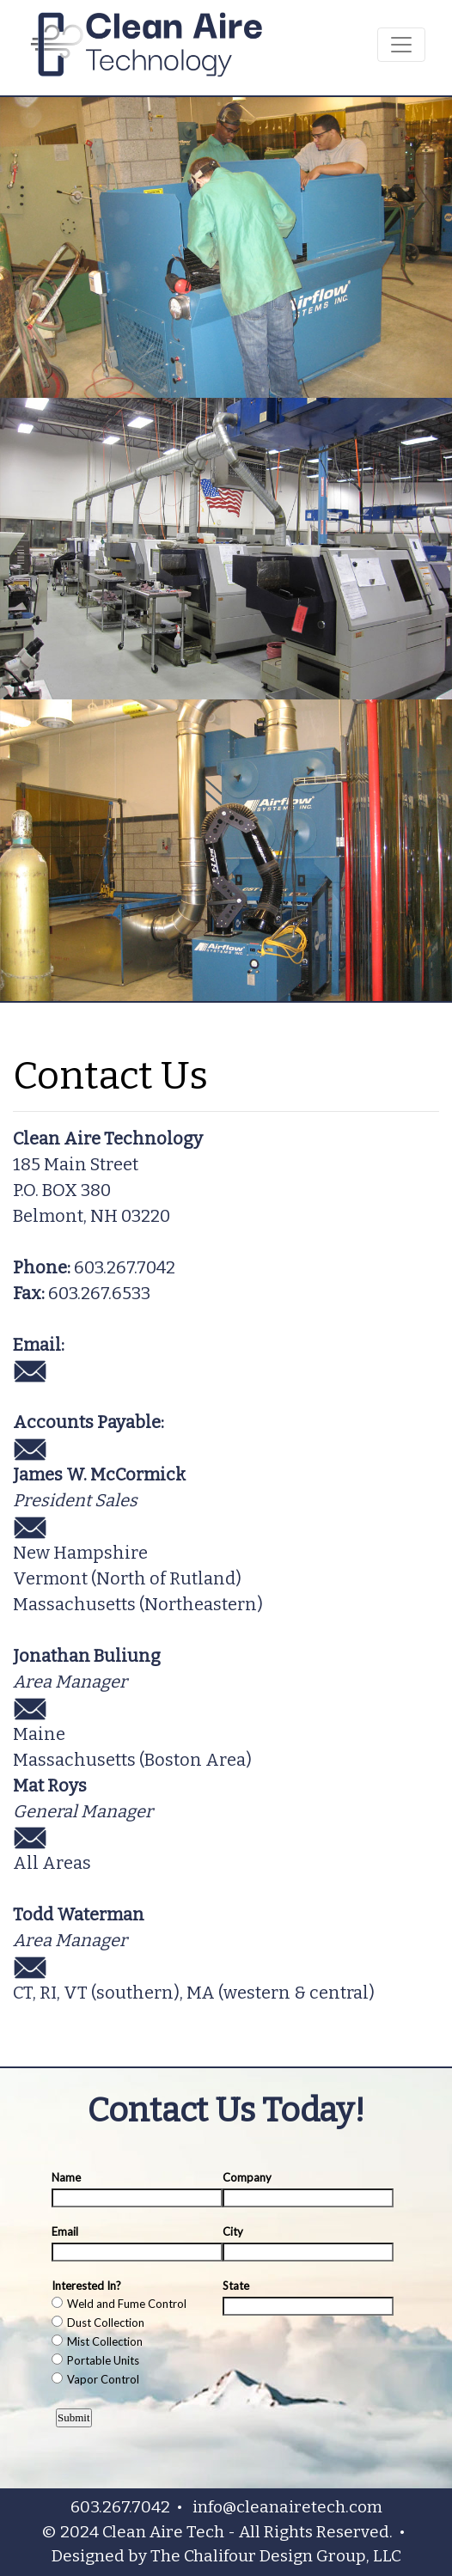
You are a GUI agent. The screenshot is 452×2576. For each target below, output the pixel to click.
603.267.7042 (124, 1267)
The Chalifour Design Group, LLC (275, 2556)
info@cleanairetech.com (287, 2507)
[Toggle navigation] (401, 44)
